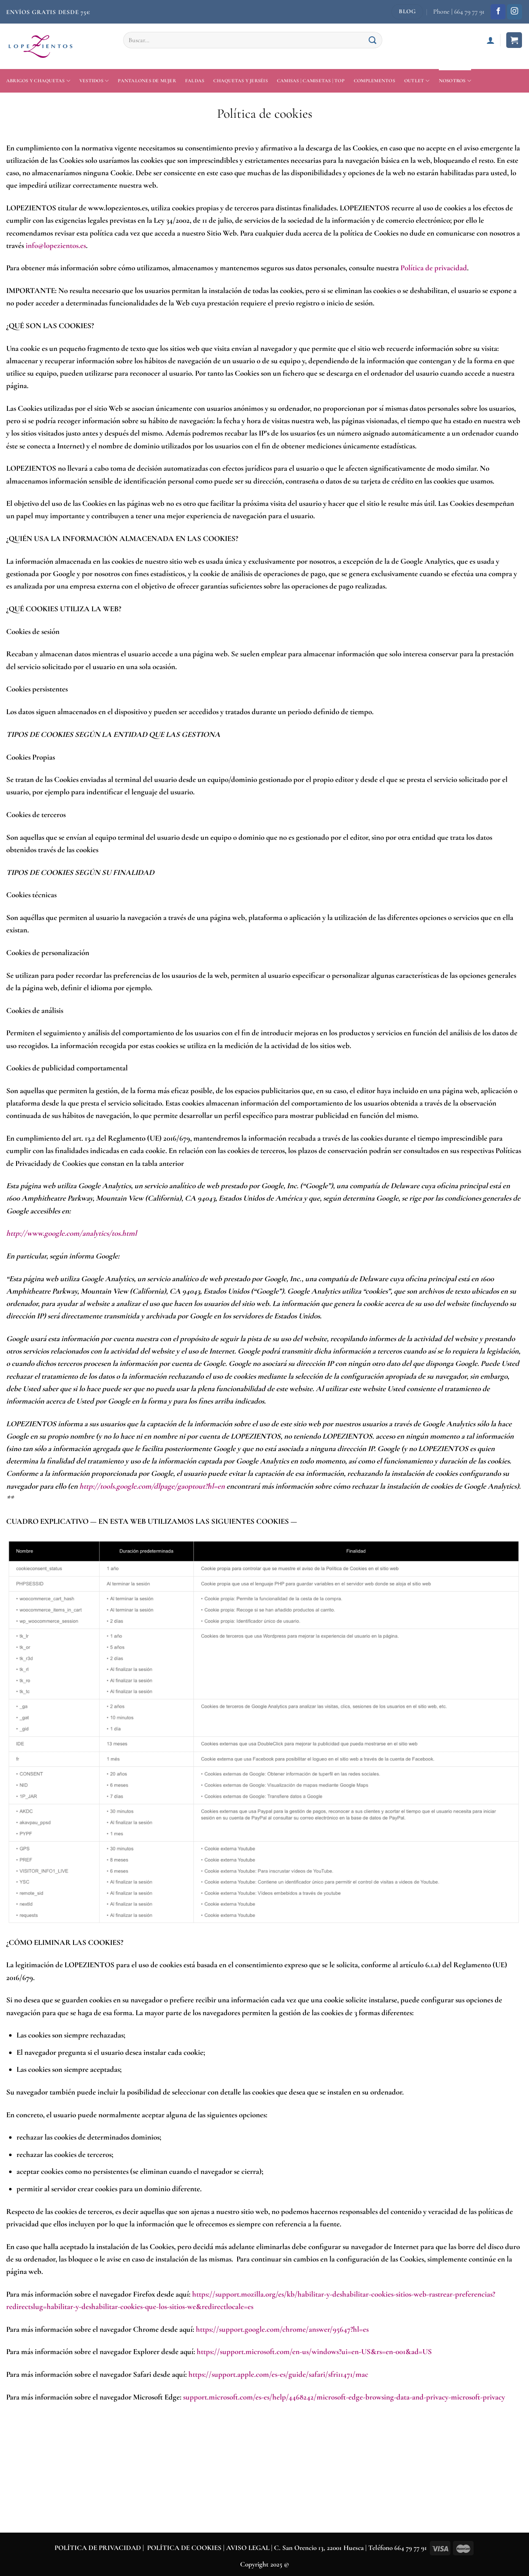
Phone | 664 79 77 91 (458, 11)
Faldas (194, 80)
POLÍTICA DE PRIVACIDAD (98, 2547)
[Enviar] (373, 40)
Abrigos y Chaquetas (38, 81)
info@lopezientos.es (56, 245)
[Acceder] (490, 40)
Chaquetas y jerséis (240, 80)
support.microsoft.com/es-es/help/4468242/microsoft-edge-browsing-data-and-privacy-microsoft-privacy (344, 2397)
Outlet (417, 81)
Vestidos (94, 81)
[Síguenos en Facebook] (498, 11)
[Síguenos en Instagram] (514, 11)
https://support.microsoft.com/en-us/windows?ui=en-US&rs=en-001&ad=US (314, 2351)
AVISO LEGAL (248, 2547)
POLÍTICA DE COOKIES (184, 2547)
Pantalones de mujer (147, 80)
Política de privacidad (433, 267)
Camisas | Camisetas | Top (311, 80)
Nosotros (455, 81)
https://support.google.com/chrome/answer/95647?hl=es (282, 2329)
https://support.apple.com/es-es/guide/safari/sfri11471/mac (278, 2374)
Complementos (374, 80)
